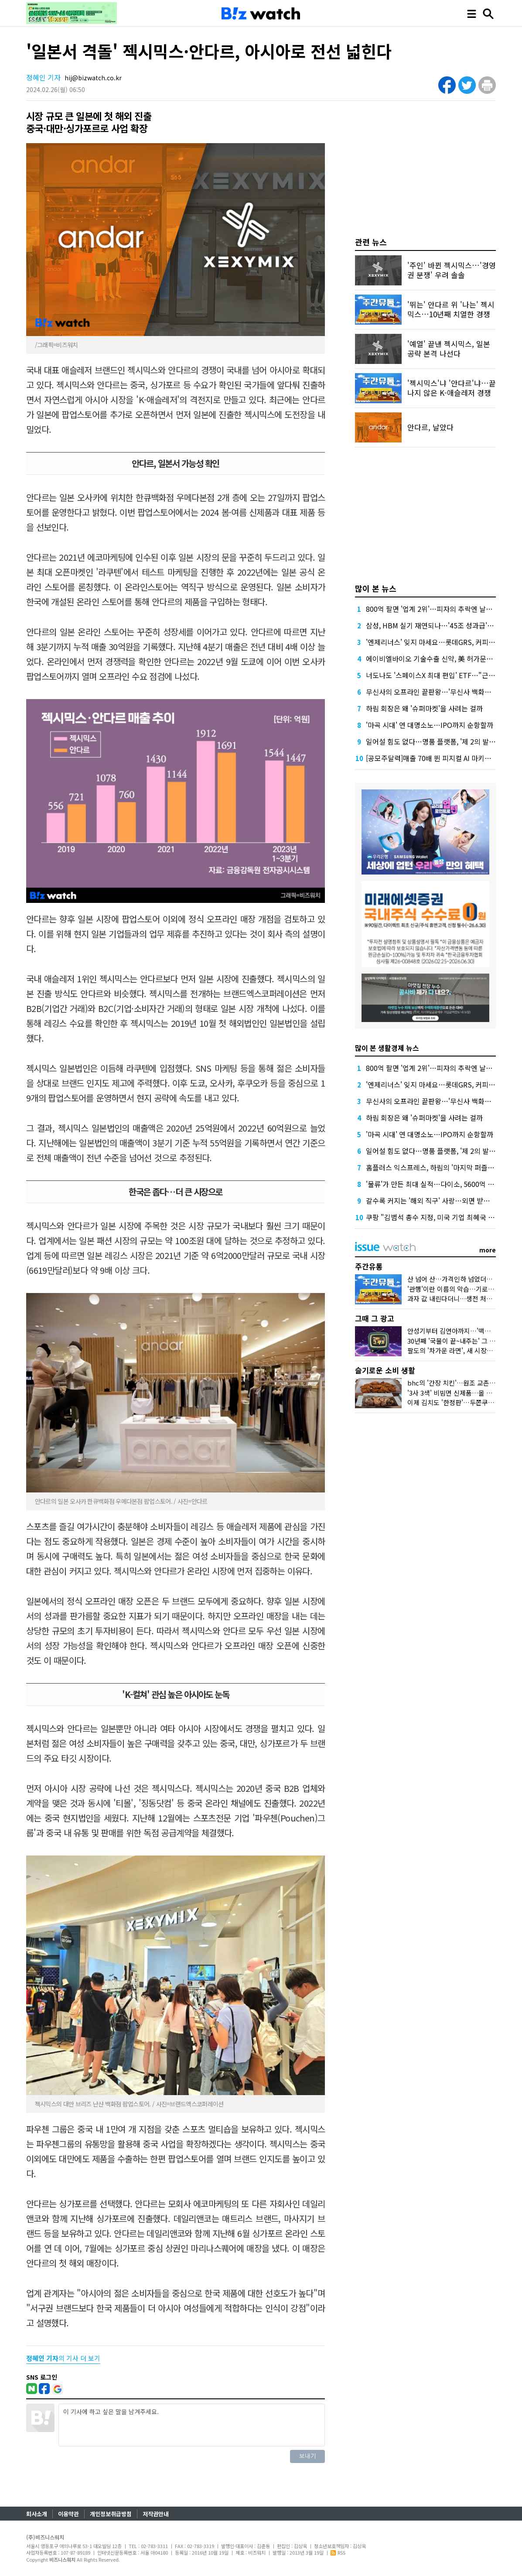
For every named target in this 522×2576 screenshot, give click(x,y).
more (487, 1249)
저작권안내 (156, 2514)
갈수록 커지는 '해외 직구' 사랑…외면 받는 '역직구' (440, 1200)
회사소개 (36, 2514)
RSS (338, 2552)
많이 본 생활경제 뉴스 (387, 1048)
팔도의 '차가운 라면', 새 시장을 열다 (457, 1350)
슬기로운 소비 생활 (385, 1370)
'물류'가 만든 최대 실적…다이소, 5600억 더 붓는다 (440, 1184)
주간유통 (369, 1266)
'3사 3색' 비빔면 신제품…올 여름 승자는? (464, 1392)
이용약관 (68, 2514)
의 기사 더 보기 (63, 2358)
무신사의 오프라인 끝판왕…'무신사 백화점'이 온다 (440, 691)
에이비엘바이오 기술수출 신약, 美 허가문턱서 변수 (440, 658)
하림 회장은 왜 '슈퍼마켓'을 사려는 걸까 (424, 708)
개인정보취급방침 (111, 2514)
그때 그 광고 (374, 1318)
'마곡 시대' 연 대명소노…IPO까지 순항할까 (429, 725)
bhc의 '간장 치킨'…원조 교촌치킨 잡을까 (464, 1382)
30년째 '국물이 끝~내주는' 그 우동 (454, 1340)
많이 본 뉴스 (375, 588)
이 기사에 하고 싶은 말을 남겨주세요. (192, 2425)
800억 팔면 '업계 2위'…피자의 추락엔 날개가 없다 (440, 609)
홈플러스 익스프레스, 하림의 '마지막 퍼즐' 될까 (435, 1167)
